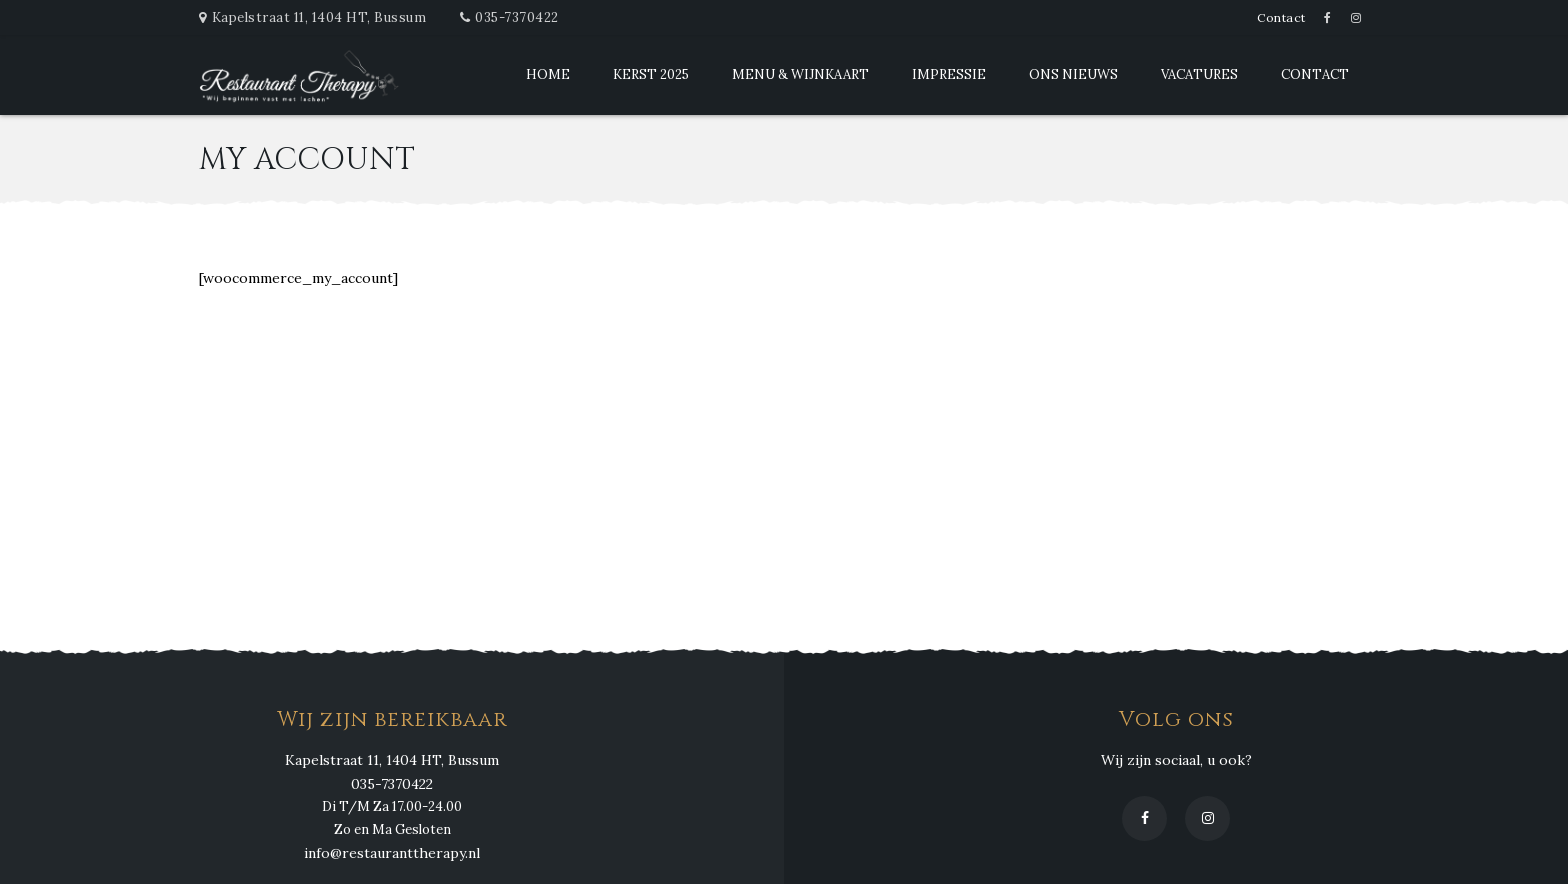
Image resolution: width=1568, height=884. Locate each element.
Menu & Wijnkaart (800, 74)
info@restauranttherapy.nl (392, 853)
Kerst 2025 (651, 74)
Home (548, 74)
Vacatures (1199, 74)
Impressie (949, 74)
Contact (1281, 17)
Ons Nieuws (1073, 74)
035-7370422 (517, 17)
